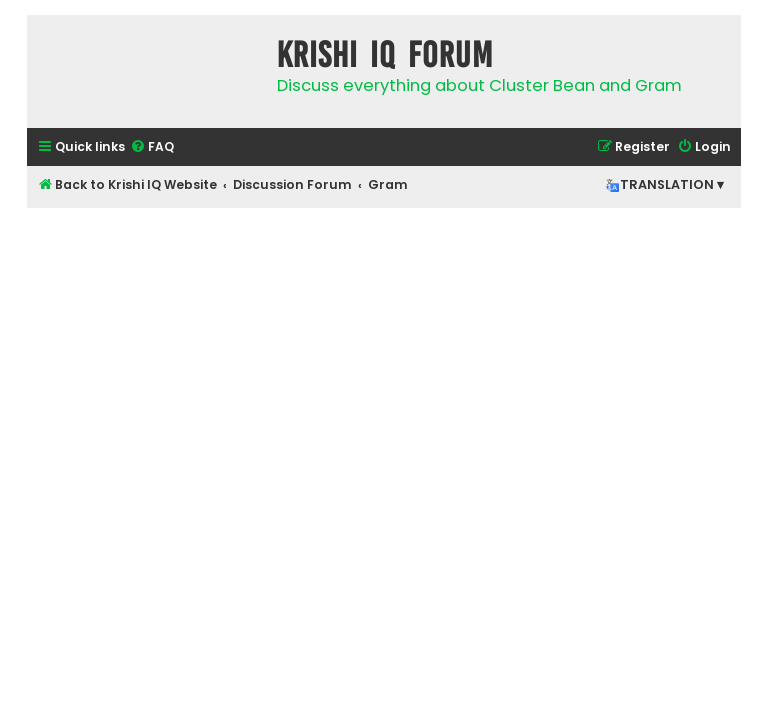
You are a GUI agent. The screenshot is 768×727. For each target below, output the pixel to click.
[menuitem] (152, 147)
